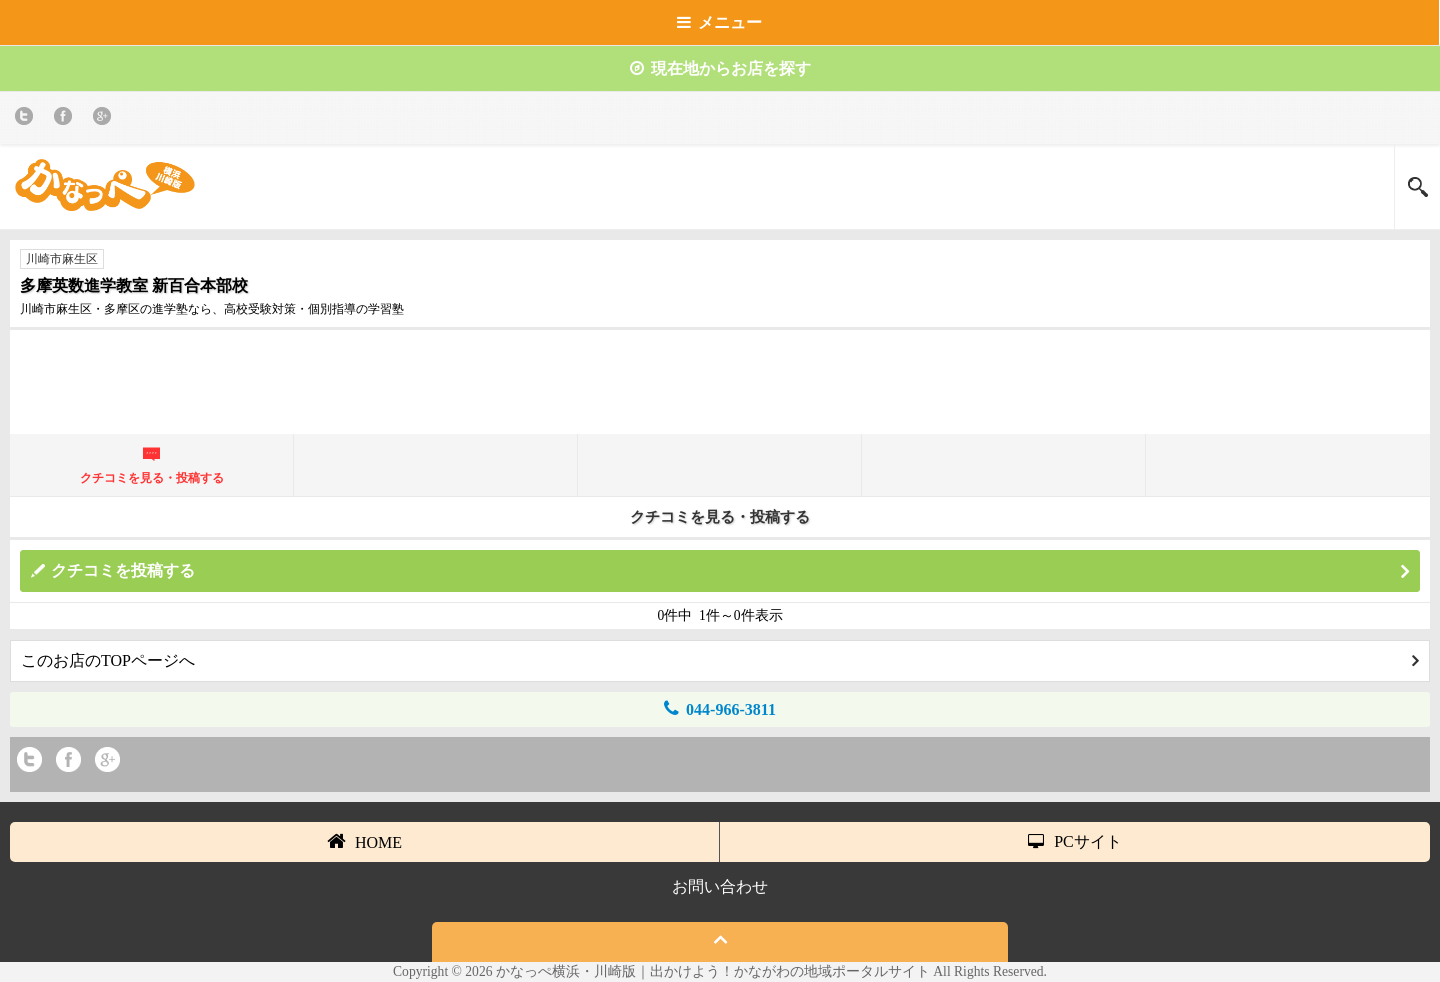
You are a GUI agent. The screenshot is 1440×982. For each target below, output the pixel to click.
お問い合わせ (720, 886)
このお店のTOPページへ (720, 660)
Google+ (105, 119)
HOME (364, 841)
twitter (27, 119)
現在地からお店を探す (720, 68)
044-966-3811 (720, 708)
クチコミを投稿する (730, 571)
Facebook (66, 119)
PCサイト (1075, 841)
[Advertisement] (720, 390)
